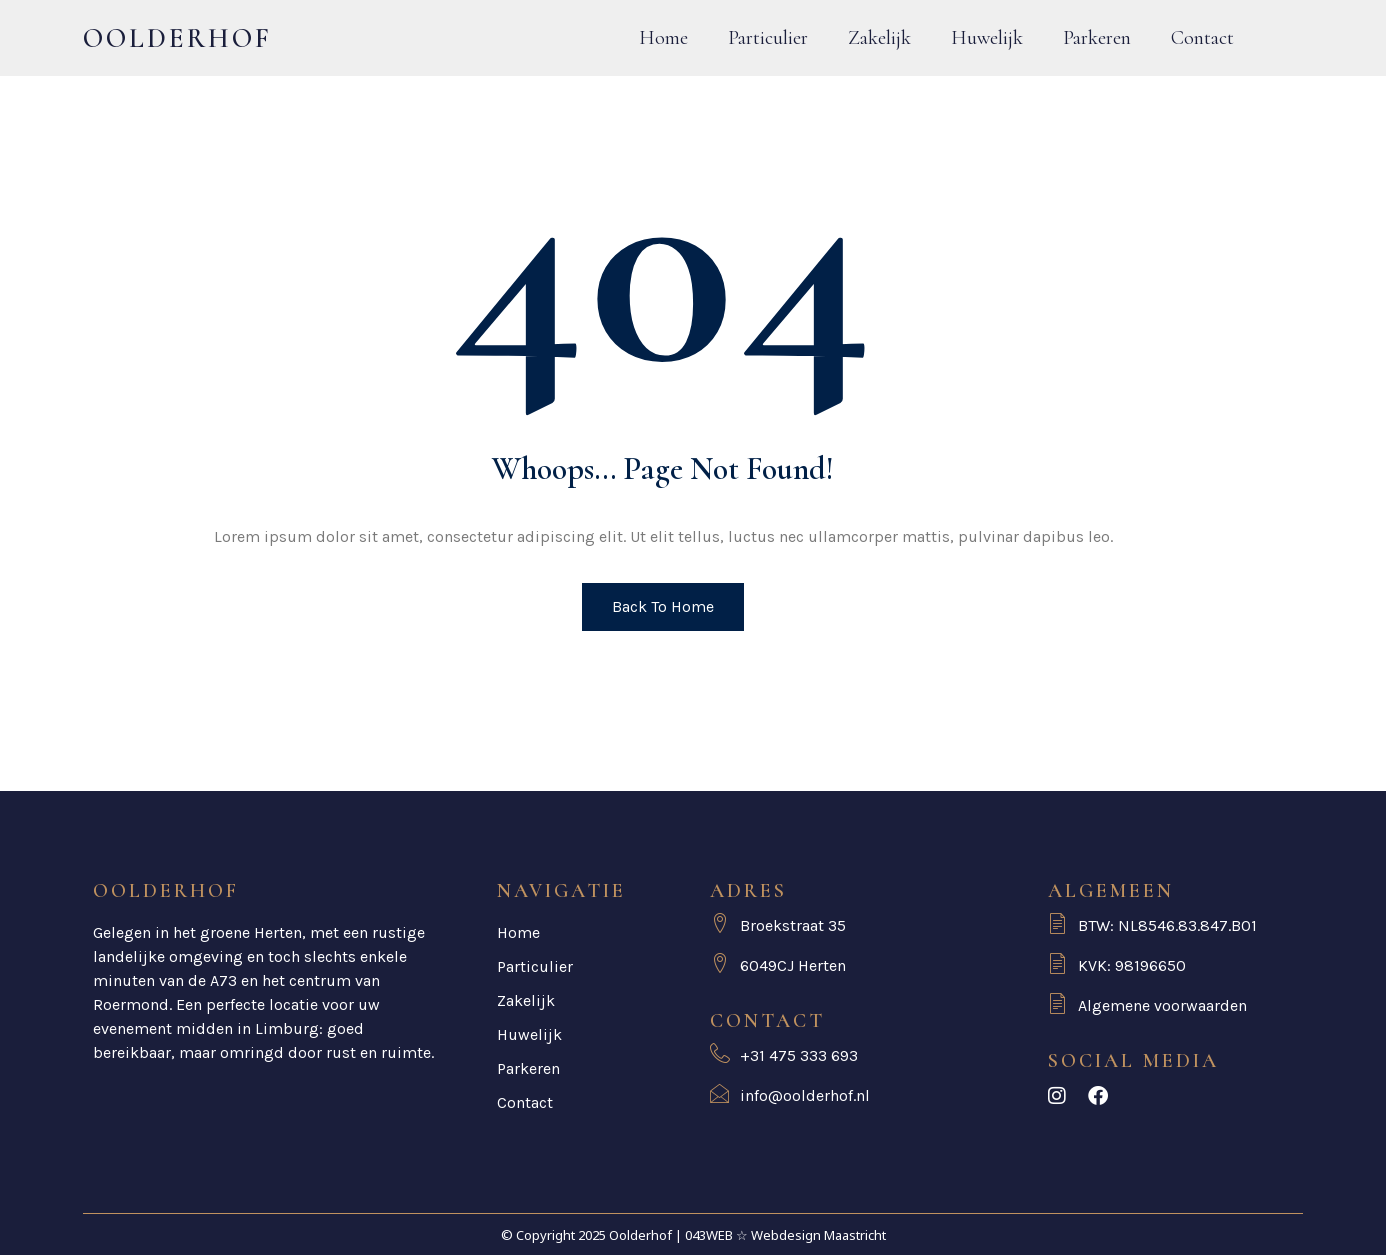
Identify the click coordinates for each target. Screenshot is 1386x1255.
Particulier (768, 38)
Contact (1202, 38)
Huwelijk (987, 38)
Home (663, 38)
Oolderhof (177, 38)
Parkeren (1097, 38)
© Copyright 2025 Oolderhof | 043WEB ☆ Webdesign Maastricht (693, 1235)
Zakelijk (879, 38)
